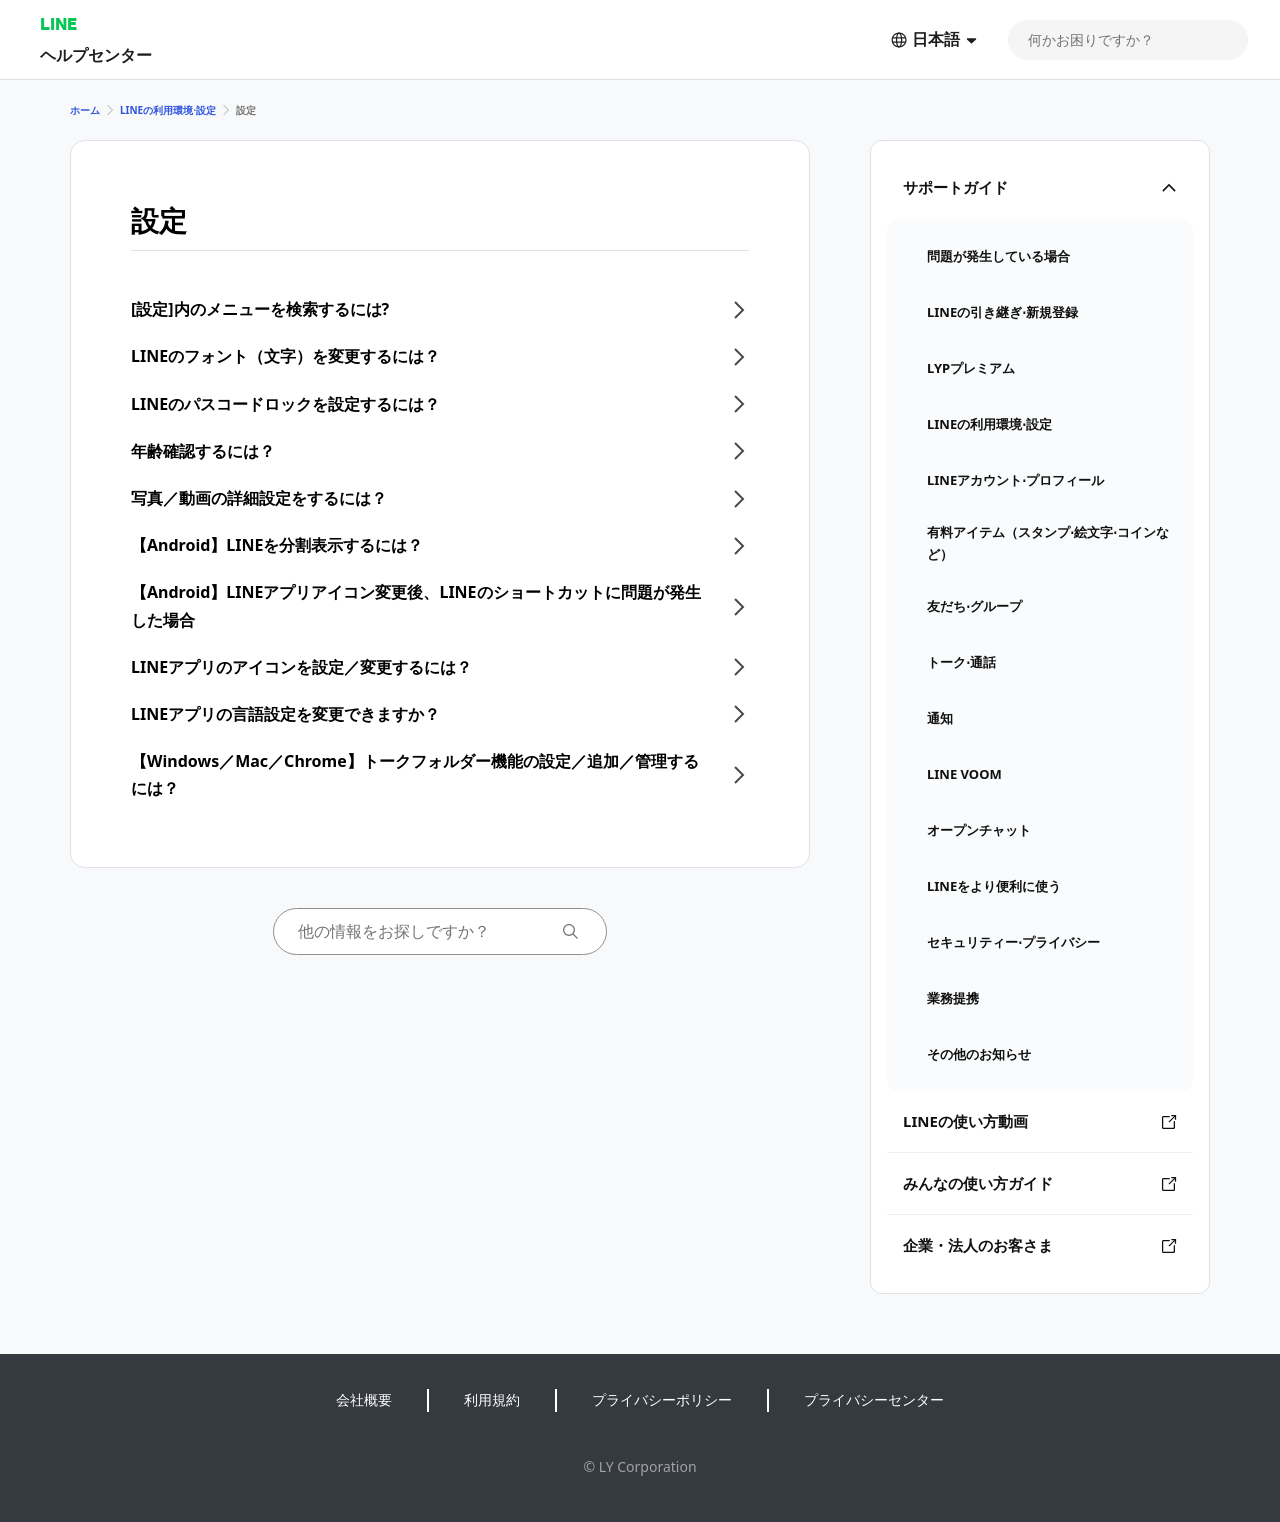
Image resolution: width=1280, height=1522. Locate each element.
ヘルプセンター (96, 54)
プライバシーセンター (874, 1399)
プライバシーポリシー (662, 1399)
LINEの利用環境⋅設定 (168, 110)
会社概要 (364, 1399)
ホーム (85, 110)
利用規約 (492, 1399)
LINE (58, 23)
